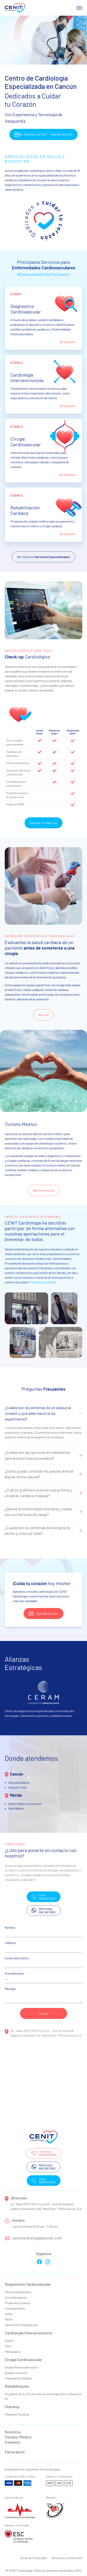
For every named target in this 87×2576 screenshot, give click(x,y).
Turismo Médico (18, 2437)
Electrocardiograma (18, 2292)
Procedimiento (14, 1973)
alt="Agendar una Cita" (43, 134)
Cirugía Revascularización (21, 2367)
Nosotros (13, 2431)
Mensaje (10, 1989)
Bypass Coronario (16, 2373)
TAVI (8, 2346)
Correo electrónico (17, 1958)
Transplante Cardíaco (18, 2378)
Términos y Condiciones (66, 2558)
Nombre (10, 1927)
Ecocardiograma (16, 2297)
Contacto (12, 2442)
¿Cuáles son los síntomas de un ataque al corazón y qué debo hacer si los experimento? (38, 1413)
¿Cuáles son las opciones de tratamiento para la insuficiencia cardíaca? (37, 1455)
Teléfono (10, 1943)
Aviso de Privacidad (33, 2558)
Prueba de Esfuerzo (17, 2303)
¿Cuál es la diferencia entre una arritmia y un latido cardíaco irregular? (38, 1493)
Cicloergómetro (15, 2308)
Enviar (43, 2013)
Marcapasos (13, 2351)
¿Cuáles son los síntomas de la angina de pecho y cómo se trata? (37, 1530)
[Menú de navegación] (79, 8)
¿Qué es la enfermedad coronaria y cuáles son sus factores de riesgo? (38, 1512)
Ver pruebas (68, 342)
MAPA (9, 2319)
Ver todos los (43, 557)
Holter (9, 2314)
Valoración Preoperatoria (21, 2325)
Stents (9, 2340)
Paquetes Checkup (17, 2414)
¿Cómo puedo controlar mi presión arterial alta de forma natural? (39, 1474)
